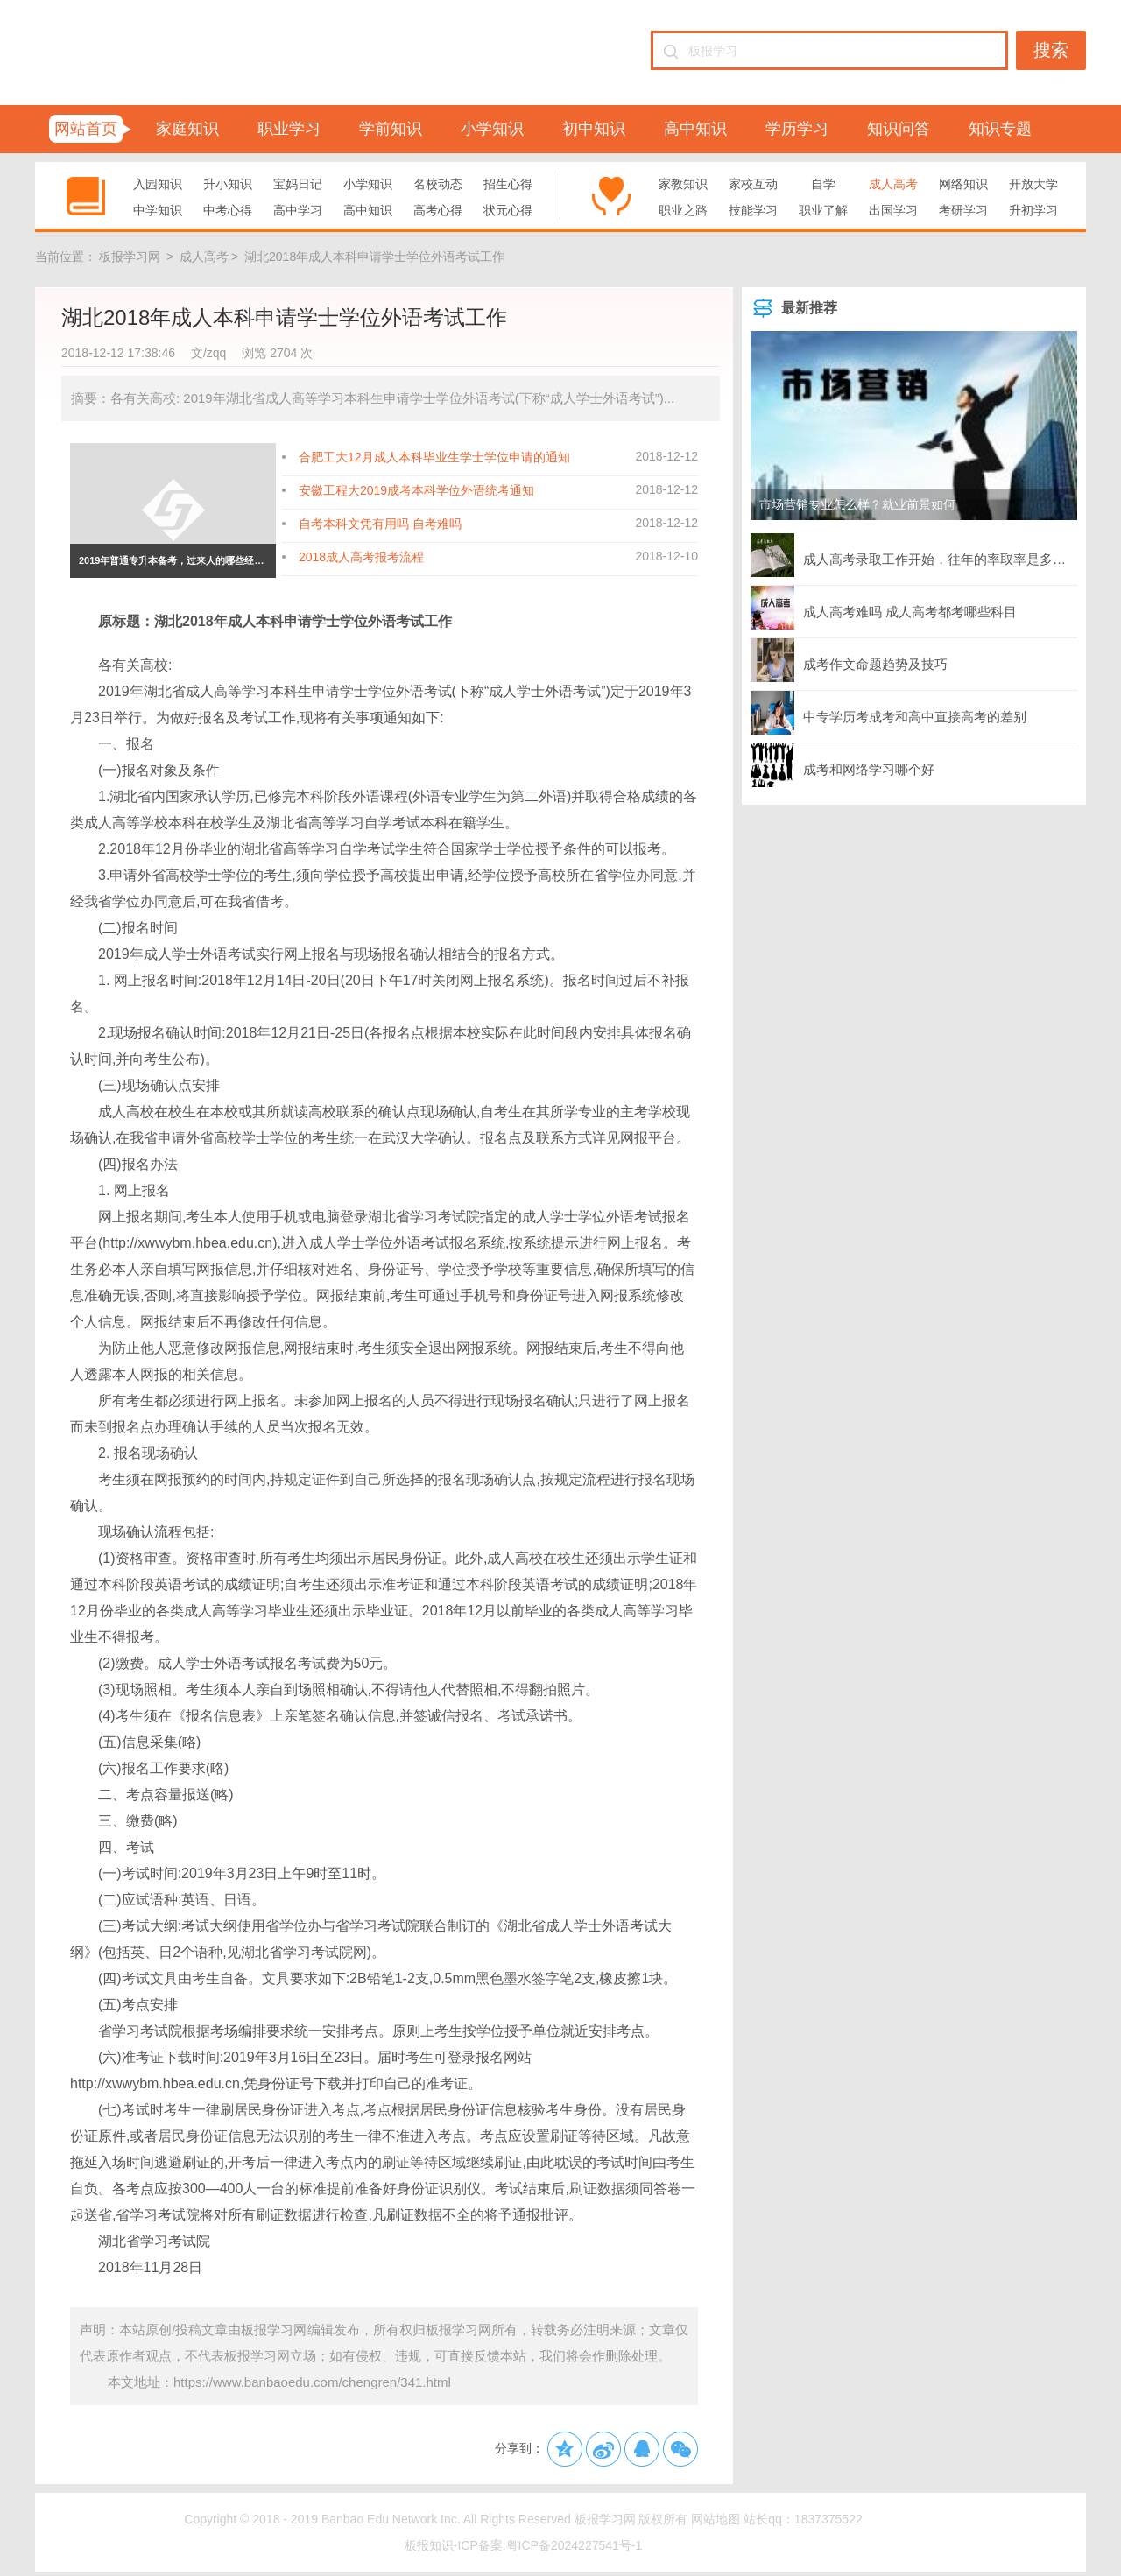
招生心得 (507, 184)
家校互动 (753, 184)
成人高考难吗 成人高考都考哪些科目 (884, 608)
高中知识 (695, 128)
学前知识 (390, 128)
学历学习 (796, 128)
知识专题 (1000, 128)
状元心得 (507, 210)
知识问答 (898, 128)
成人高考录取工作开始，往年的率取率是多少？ (914, 555)
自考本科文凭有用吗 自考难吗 (380, 524)
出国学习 (893, 210)
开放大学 (1033, 184)
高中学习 (297, 210)
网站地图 (715, 2519)
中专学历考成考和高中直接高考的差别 (888, 713)
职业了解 (823, 210)
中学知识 (157, 210)
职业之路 (683, 210)
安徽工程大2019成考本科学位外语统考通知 (416, 490)
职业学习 (289, 128)
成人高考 (893, 184)
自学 (823, 184)
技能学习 (753, 210)
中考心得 (227, 210)
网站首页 (85, 128)
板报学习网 (129, 257)
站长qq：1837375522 (803, 2519)
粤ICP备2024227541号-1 (574, 2545)
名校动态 (437, 184)
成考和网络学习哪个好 (842, 765)
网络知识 (963, 184)
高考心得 (437, 210)
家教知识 (683, 184)
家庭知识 (187, 128)
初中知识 (593, 128)
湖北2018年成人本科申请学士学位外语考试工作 (374, 257)
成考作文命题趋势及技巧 (849, 660)
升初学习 (1033, 210)
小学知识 (492, 128)
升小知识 (227, 184)
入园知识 (157, 184)
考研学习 (963, 210)
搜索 (1050, 50)
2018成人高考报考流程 (361, 557)
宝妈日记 (297, 184)
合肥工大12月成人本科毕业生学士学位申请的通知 (434, 457)
